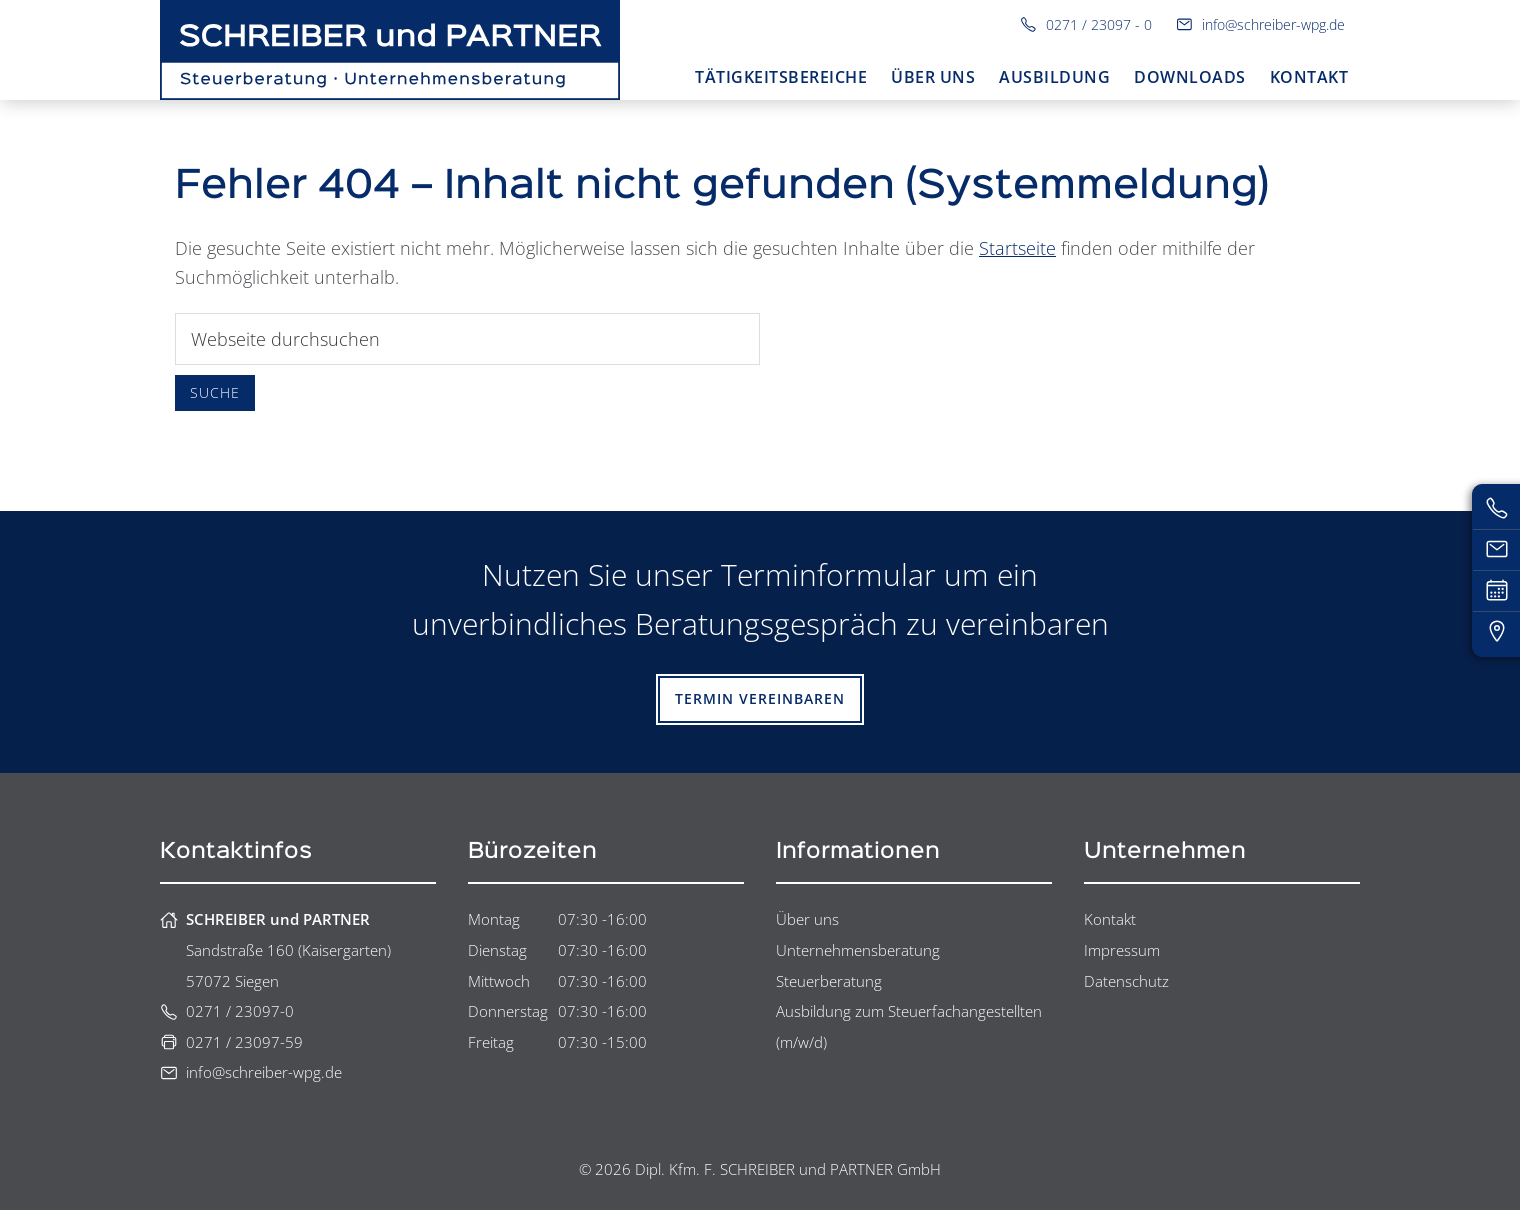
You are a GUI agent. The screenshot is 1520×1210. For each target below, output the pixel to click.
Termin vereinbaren (760, 698)
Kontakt (1110, 919)
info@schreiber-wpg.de (1260, 24)
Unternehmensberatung (858, 950)
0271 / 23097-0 (227, 1011)
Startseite (1017, 248)
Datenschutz (1126, 981)
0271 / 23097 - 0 (1086, 24)
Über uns (807, 919)
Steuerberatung (829, 981)
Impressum (1122, 950)
